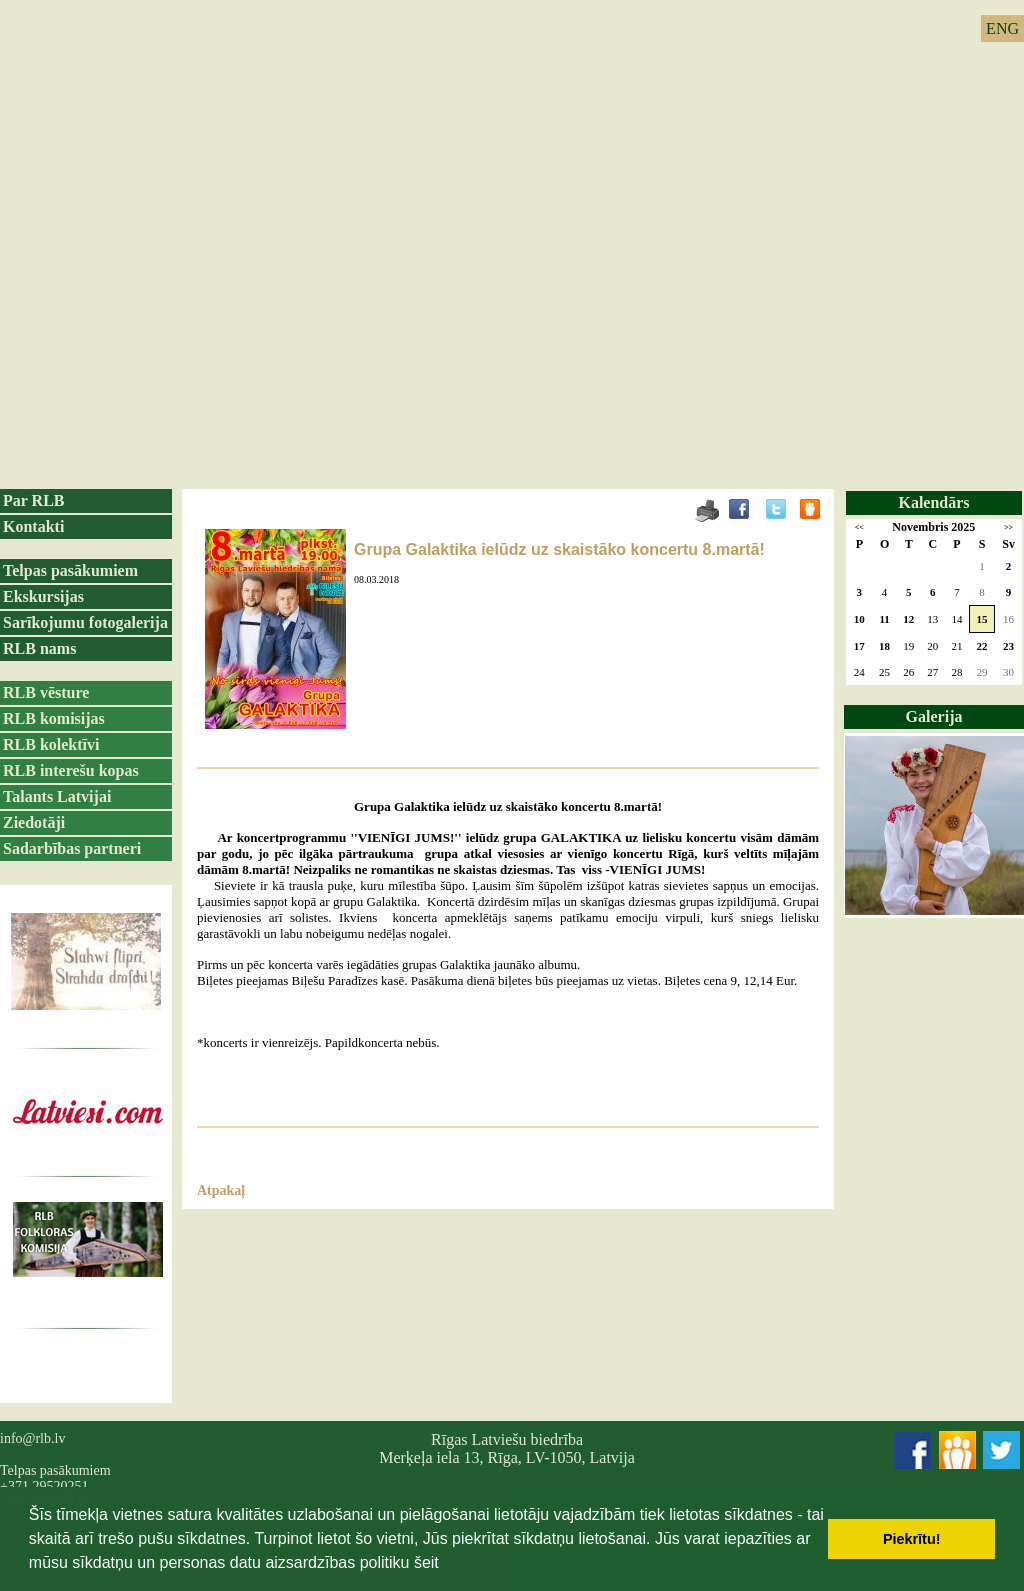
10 (859, 619)
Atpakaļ (221, 1190)
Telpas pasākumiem (70, 570)
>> (1008, 527)
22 (982, 646)
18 (884, 646)
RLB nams (39, 648)
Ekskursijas (43, 596)
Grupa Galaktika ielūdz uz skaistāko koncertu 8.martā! (559, 549)
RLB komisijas (54, 718)
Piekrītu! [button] (912, 1539)
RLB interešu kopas (71, 770)
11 (884, 619)
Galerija (934, 716)
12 (908, 619)
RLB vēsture (46, 692)
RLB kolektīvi (51, 744)
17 (859, 646)
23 (1008, 646)
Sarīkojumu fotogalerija (85, 622)
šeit (426, 1562)
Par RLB (33, 500)
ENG (1002, 28)
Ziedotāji (34, 822)
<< (859, 527)
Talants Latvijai (57, 796)
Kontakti (33, 526)
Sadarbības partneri (72, 848)
